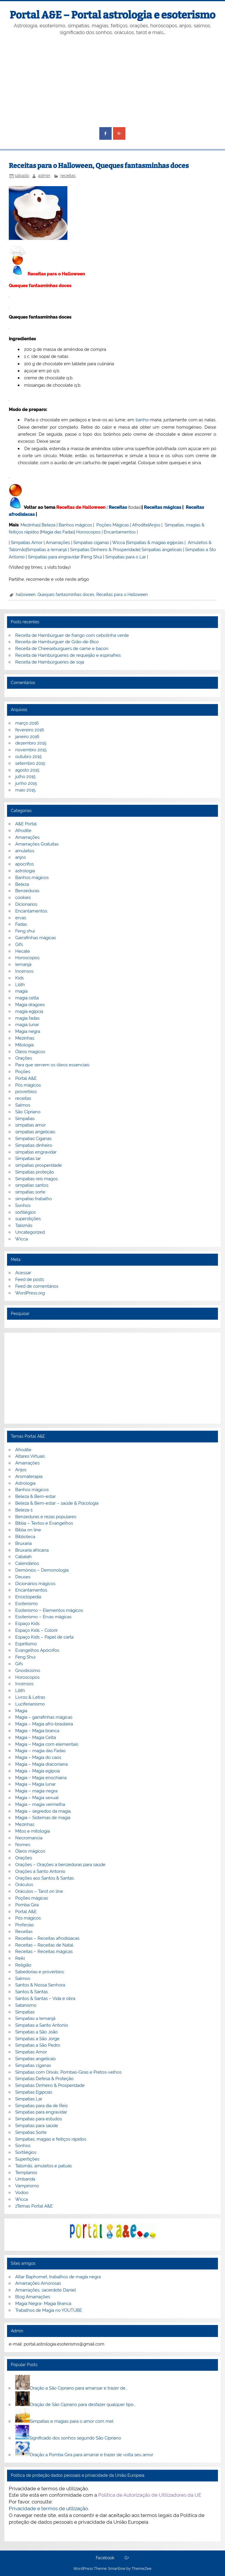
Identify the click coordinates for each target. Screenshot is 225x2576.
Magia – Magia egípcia (37, 1771)
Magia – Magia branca (37, 1730)
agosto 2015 (27, 770)
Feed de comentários (36, 1286)
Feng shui (25, 931)
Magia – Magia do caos (38, 1757)
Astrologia (25, 1483)
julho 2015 (25, 776)
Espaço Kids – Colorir (36, 1630)
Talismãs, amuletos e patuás (43, 2165)
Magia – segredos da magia (43, 1811)
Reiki (20, 1958)
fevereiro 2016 (29, 730)
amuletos (24, 850)
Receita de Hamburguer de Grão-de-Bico (57, 641)
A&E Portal (26, 823)
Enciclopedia (28, 1597)
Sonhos (22, 1205)
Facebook (105, 2558)
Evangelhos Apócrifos (37, 1650)
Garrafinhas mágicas (35, 937)
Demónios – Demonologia (42, 1570)
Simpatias (25, 1118)
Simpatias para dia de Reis (41, 2105)
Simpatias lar (28, 1158)
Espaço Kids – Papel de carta (44, 1637)
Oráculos (24, 1884)
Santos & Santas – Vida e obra (45, 1998)
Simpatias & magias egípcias (155, 542)
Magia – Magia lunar (35, 1784)
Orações (23, 1058)
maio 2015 (25, 790)
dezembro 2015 (30, 743)
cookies (23, 897)
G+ (127, 2558)
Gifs (19, 944)
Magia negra (27, 1031)
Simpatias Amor (26, 542)
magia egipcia (29, 1011)
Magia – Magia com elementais (46, 1744)
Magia (21, 1710)
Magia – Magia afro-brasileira (44, 1724)
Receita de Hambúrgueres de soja (49, 662)
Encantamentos (120, 532)
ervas (20, 917)
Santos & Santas (31, 1991)
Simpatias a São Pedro (37, 2045)
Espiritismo (26, 1643)
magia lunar (27, 1024)
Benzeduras (27, 890)
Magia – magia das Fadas (40, 1750)
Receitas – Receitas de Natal (44, 1945)
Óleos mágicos (30, 1851)
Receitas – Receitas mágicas (44, 1951)
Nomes (22, 1844)
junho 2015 (26, 783)
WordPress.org (30, 1293)
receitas (68, 175)
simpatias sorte (30, 1192)
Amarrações (58, 542)
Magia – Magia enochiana (41, 1777)
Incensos (24, 971)
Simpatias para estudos (38, 2119)
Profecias (24, 1924)
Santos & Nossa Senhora (40, 1985)
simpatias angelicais (35, 1131)
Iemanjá (23, 964)
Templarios (26, 2172)
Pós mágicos (28, 1085)
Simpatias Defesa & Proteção (44, 2078)
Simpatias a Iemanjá (47, 549)
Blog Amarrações (32, 2296)
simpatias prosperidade (38, 1165)
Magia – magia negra (36, 1791)
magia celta (27, 998)
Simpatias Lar (28, 2099)
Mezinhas (30, 525)
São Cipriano (27, 1111)
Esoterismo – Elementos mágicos (49, 1610)
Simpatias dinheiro (33, 1145)
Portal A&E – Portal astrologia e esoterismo (112, 15)
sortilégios (25, 1212)
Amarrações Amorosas (38, 2283)
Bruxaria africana (32, 1550)
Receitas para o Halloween (122, 594)
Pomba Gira (27, 1904)
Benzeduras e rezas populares (45, 1516)
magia (21, 991)
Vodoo (21, 2192)
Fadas (21, 924)
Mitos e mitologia (32, 1831)
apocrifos (24, 864)
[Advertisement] (112, 82)
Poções (22, 1071)
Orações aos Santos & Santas (44, 1878)
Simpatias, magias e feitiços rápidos (50, 2139)
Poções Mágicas (112, 525)
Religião (23, 1965)
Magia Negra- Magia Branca (43, 2303)
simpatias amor (30, 1125)
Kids (19, 978)
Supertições (27, 2159)
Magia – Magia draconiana (41, 1764)
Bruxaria (23, 1543)
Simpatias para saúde (36, 2125)
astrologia (25, 870)
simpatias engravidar (36, 1152)
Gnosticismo (27, 1670)
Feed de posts (29, 1279)
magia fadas (27, 1018)
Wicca (118, 542)
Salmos (22, 1105)
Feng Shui (92, 557)
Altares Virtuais (30, 1456)
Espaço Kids (27, 1623)
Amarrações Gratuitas (37, 844)
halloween (25, 594)
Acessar (23, 1272)
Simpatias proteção (34, 1172)
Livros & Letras (30, 1697)
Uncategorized (30, 1232)
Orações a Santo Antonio (40, 1871)
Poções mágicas (31, 1898)
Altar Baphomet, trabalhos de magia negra (58, 2276)
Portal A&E (26, 1078)
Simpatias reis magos (36, 1178)
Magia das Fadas (57, 532)
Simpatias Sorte (31, 2132)
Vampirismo (27, 2185)
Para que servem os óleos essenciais (52, 1065)
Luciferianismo (30, 1704)
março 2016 (27, 723)
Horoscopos (88, 532)
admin (44, 175)
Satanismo (25, 2005)
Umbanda (25, 2179)
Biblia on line (28, 1530)
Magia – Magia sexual (37, 1797)
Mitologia (24, 1045)
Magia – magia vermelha (40, 1804)
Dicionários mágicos (35, 1583)
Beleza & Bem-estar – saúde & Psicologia (56, 1503)
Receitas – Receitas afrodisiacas (47, 1938)
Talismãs (23, 1225)
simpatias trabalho (33, 1198)
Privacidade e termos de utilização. (49, 2508)
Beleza (48, 525)
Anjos (154, 525)
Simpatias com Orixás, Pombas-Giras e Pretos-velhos (68, 2072)
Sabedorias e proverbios (39, 1971)
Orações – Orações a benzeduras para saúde (60, 1864)
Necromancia (28, 1838)
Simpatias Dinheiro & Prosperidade (104, 549)
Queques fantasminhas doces (66, 594)
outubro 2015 (28, 756)
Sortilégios (25, 2152)
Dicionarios (26, 904)
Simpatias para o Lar (125, 557)
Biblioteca (25, 1536)
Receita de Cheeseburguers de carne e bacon (61, 648)
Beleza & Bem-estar (35, 1496)
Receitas (118, 507)
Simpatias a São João (36, 2032)
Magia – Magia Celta (35, 1737)
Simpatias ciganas (91, 542)
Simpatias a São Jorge (37, 2038)
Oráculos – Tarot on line (39, 1891)
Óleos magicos (30, 1051)
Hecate (22, 951)
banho (142, 419)
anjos (20, 857)
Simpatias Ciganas (33, 1138)
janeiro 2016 (27, 736)
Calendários (27, 1563)
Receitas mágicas (162, 507)
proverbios (26, 1091)
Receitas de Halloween (80, 507)
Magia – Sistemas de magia (42, 1817)
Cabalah (23, 1556)
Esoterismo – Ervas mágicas (43, 1616)
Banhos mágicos (75, 525)
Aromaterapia (28, 1476)
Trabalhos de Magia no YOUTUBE (48, 2310)
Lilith (20, 984)
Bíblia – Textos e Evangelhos (44, 1523)
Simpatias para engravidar (54, 557)
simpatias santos (31, 1185)
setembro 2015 (30, 763)
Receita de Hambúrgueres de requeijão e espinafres (68, 655)
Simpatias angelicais (162, 549)
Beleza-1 (24, 1510)
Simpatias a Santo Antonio (41, 2025)
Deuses (22, 1577)
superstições (28, 1218)
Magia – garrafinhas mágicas (43, 1717)
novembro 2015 (31, 749)
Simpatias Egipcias (33, 2092)
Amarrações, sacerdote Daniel (45, 2290)
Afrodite (140, 525)
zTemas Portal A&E (34, 2206)
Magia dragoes (30, 1004)
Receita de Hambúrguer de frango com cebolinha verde (72, 635)
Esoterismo (26, 1603)
